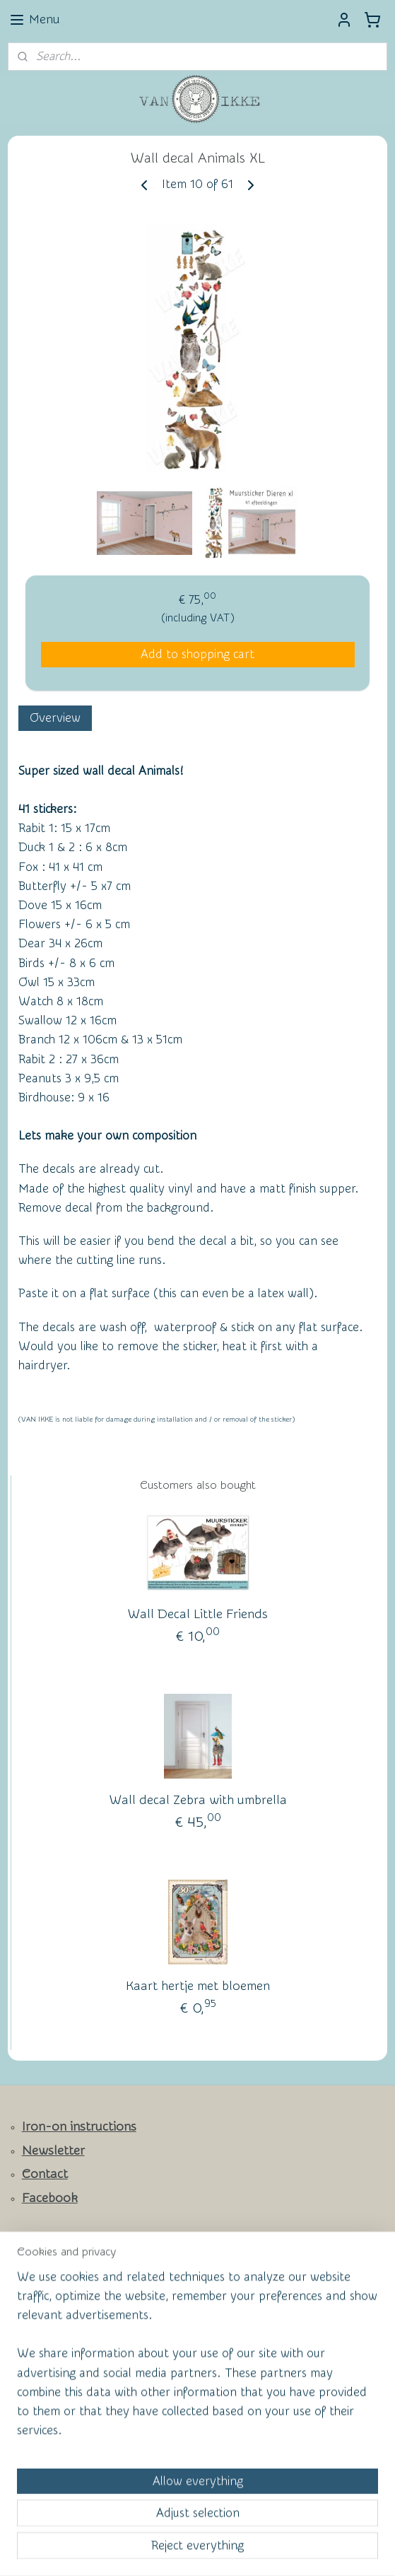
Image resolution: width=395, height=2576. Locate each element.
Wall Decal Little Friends (198, 1613)
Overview (55, 718)
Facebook (50, 2198)
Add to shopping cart (197, 653)
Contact (45, 2174)
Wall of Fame (50, 2286)
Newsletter (53, 2150)
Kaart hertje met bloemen (198, 1985)
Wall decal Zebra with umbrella (198, 1799)
